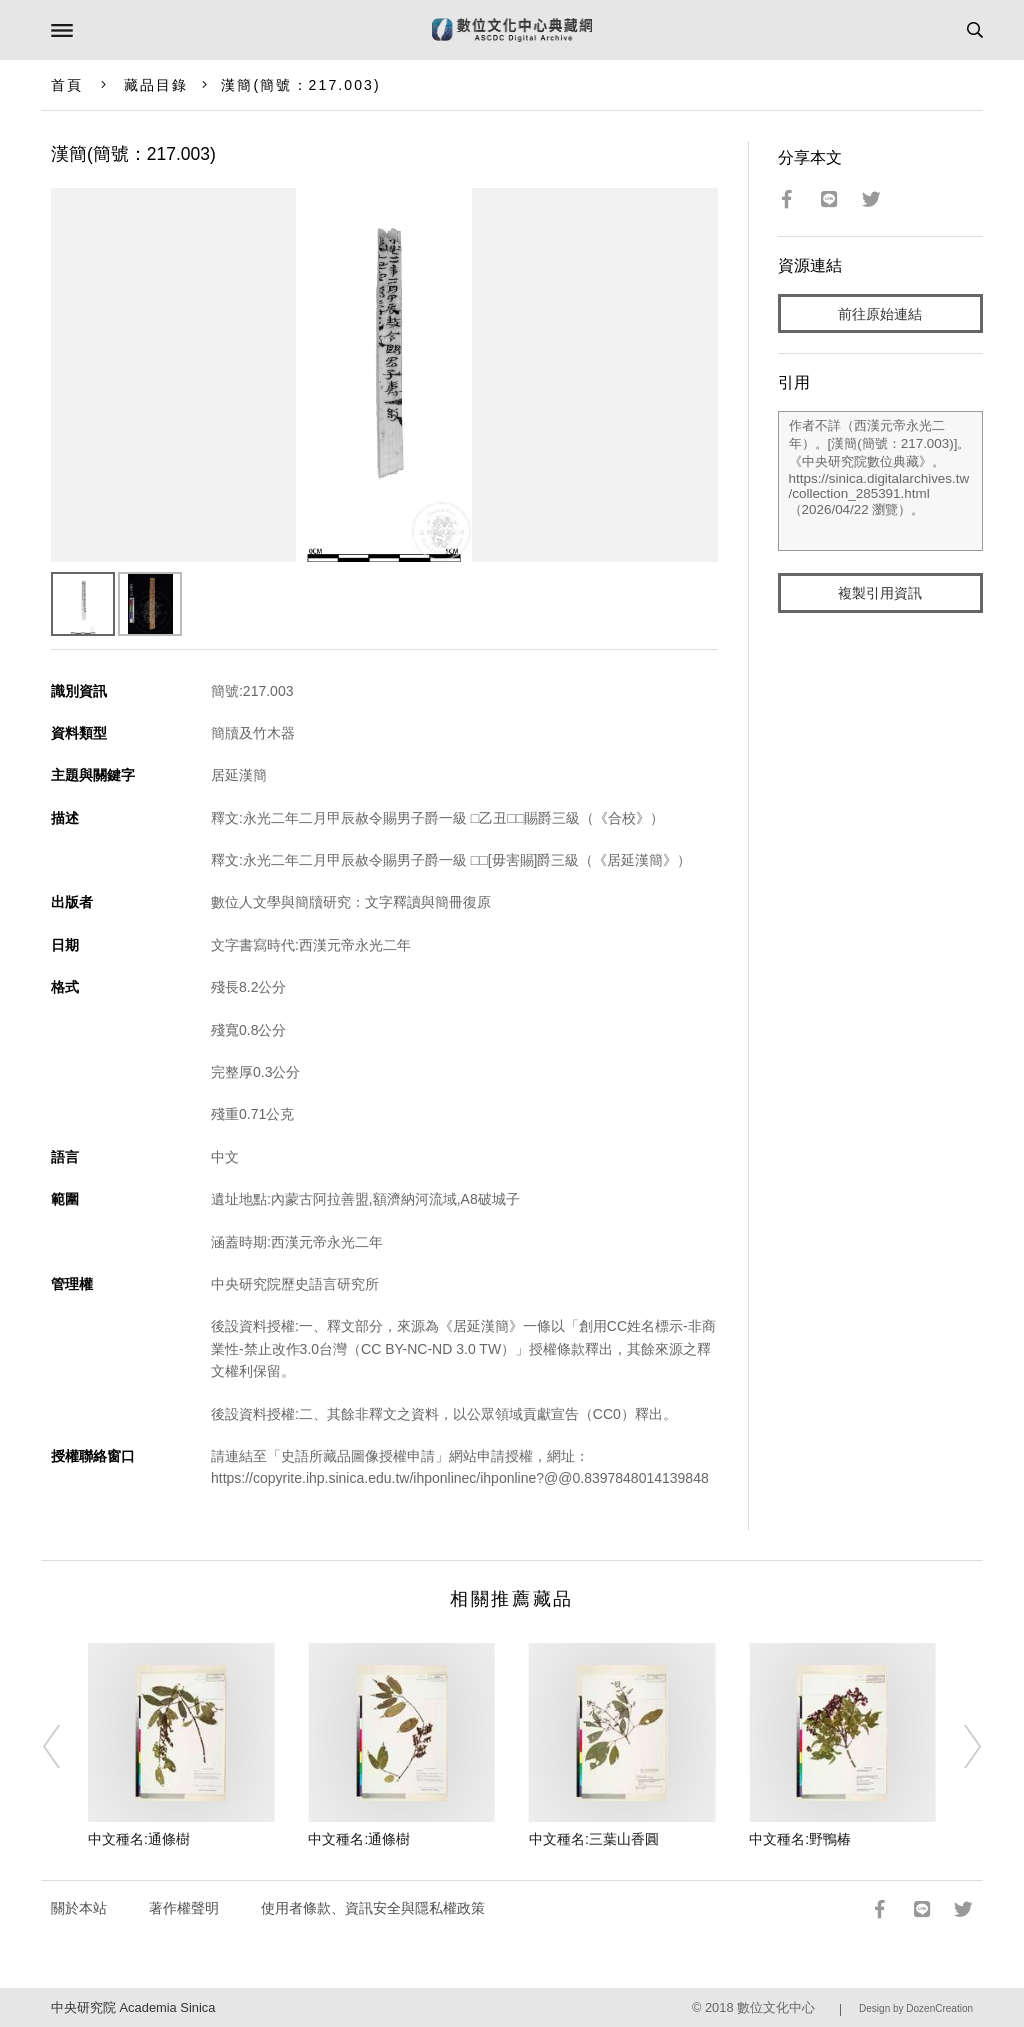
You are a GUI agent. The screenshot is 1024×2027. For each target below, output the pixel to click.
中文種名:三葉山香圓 (594, 1839)
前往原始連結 (880, 314)
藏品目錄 (156, 85)
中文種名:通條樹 (139, 1839)
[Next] (959, 1747)
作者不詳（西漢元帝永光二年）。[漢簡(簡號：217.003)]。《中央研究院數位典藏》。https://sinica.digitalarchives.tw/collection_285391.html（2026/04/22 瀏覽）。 (881, 481)
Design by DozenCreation (916, 2008)
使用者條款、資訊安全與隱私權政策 (373, 1908)
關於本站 (79, 1908)
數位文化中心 (776, 2007)
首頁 (67, 85)
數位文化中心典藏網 (512, 30)
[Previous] (65, 1747)
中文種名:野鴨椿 (800, 1839)
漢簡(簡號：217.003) (300, 85)
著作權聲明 (184, 1908)
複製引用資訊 (880, 593)
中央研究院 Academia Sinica (133, 2007)
